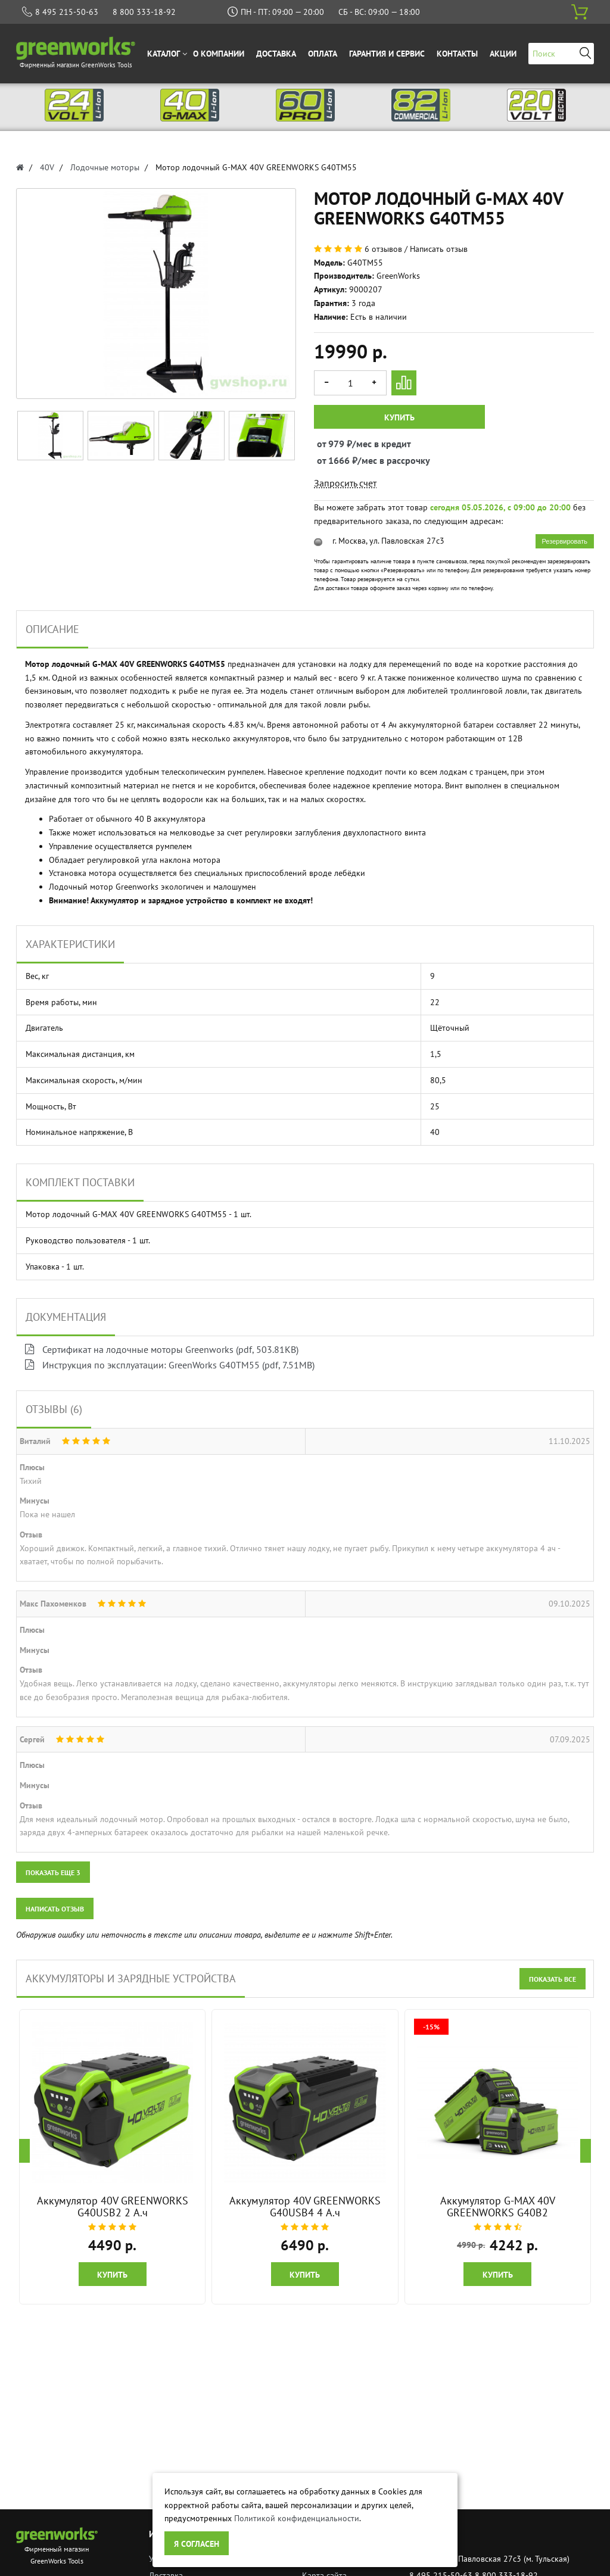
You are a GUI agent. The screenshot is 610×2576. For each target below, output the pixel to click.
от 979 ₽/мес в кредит (328, 443)
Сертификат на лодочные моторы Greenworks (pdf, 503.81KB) (161, 1349)
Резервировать (564, 541)
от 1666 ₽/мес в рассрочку (328, 460)
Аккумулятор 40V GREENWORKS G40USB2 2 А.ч (112, 2206)
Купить (399, 417)
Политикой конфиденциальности (296, 2518)
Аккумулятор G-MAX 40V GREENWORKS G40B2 (497, 2206)
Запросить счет (345, 483)
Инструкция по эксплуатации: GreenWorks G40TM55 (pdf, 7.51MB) (170, 1365)
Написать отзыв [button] (55, 1908)
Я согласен (196, 2543)
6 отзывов (383, 249)
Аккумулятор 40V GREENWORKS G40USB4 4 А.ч (305, 2206)
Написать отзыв (439, 249)
